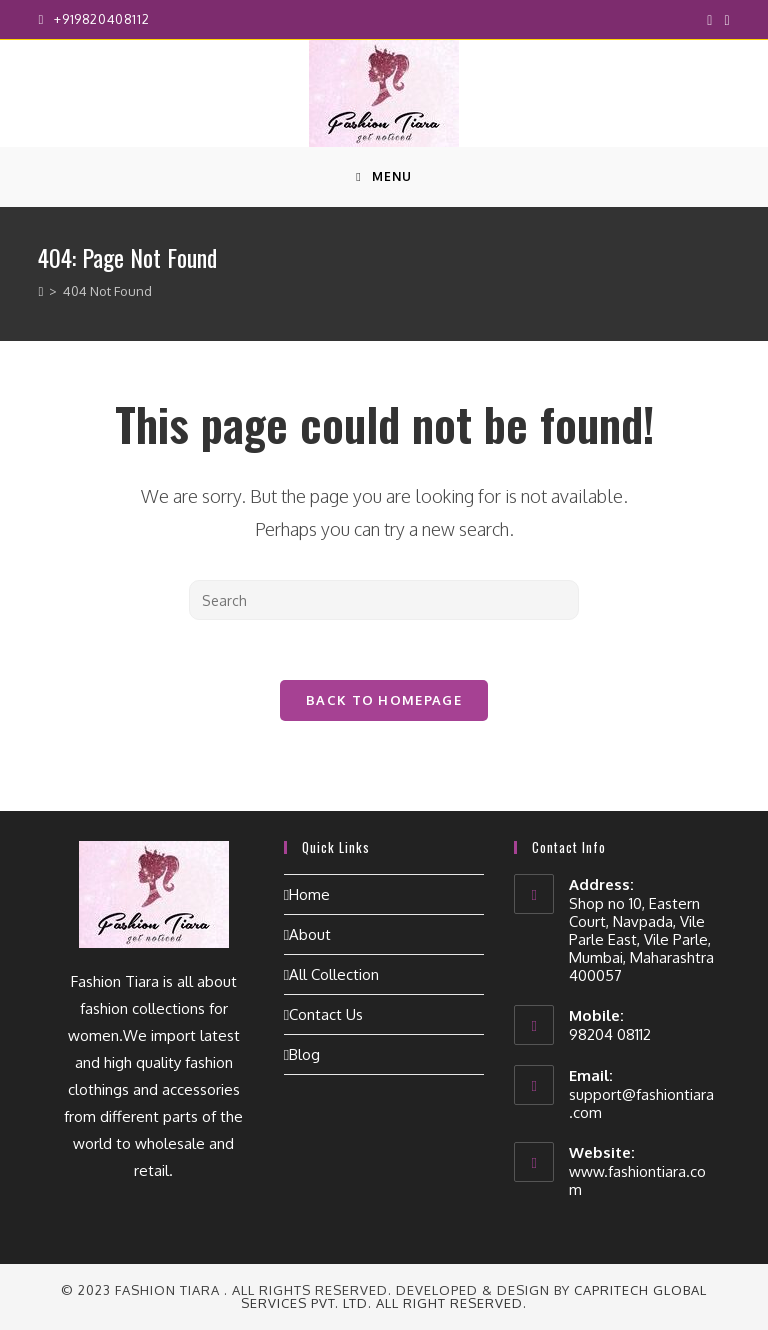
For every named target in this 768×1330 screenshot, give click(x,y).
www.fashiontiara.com (637, 1180)
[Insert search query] (384, 600)
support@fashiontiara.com (641, 1103)
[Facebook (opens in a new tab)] (709, 20)
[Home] (40, 291)
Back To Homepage (384, 700)
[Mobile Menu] (383, 177)
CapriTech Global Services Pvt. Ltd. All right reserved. (474, 1296)
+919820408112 (101, 19)
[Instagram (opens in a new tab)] (723, 20)
